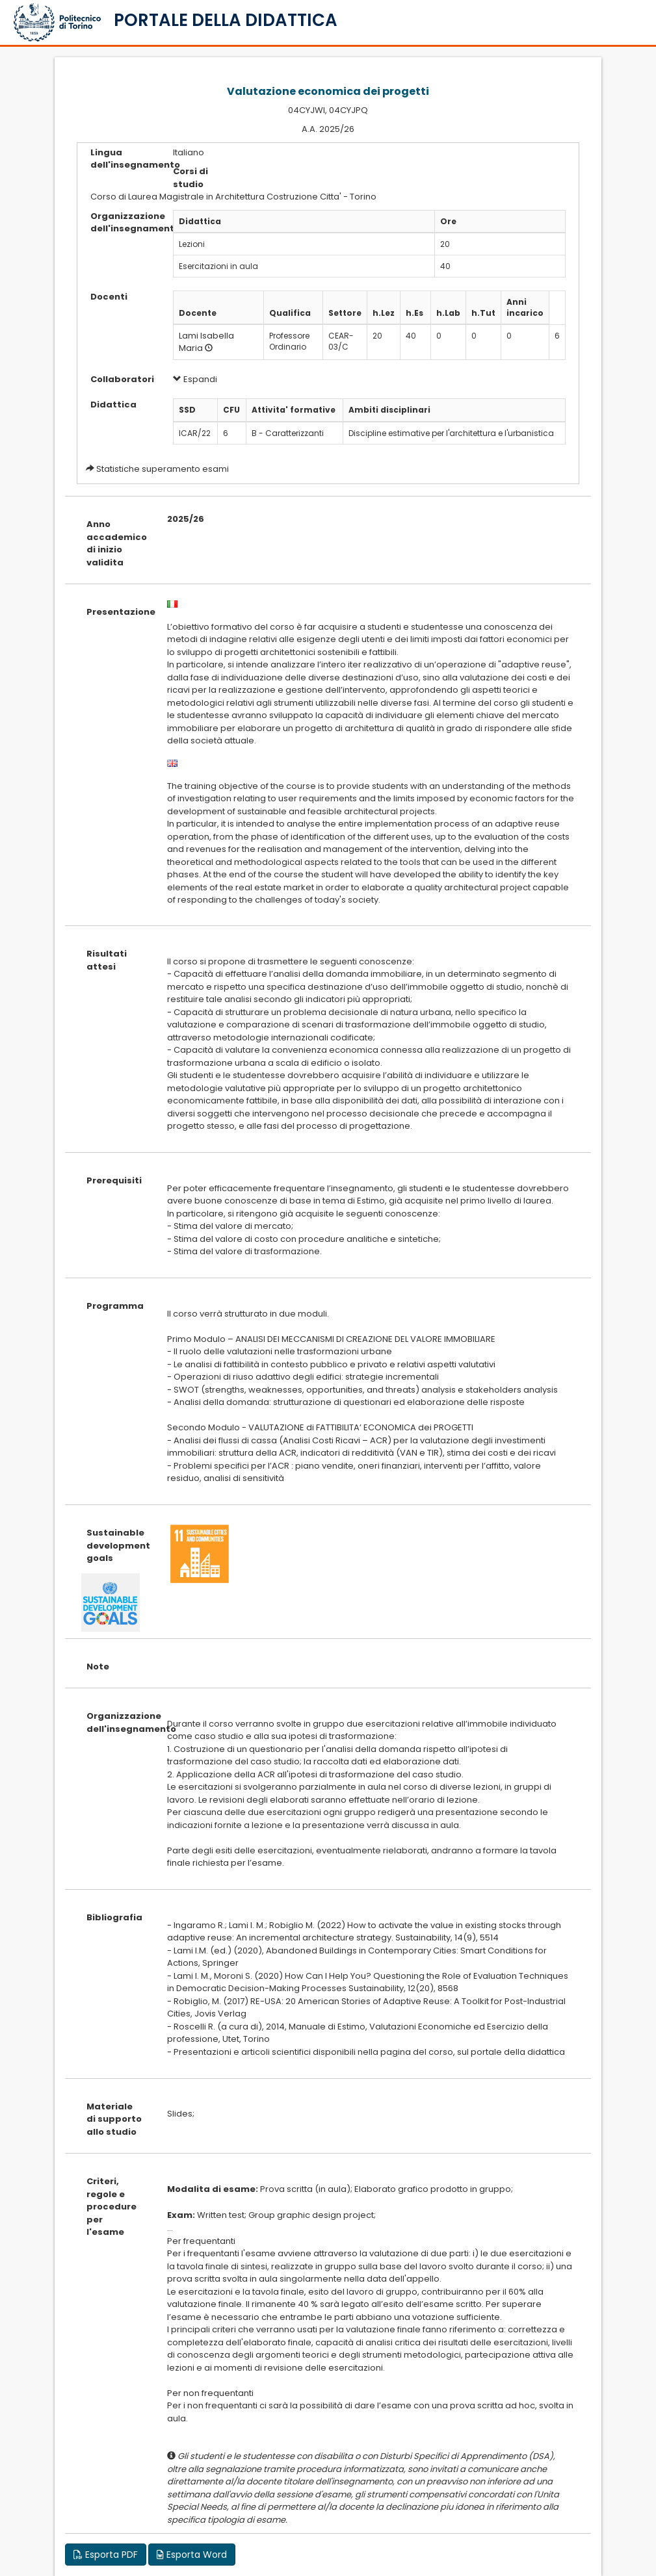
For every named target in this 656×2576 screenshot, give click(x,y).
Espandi (195, 379)
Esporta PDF (105, 2554)
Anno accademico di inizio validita (116, 543)
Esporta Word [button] (192, 2554)
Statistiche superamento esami (162, 469)
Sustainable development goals (116, 1545)
